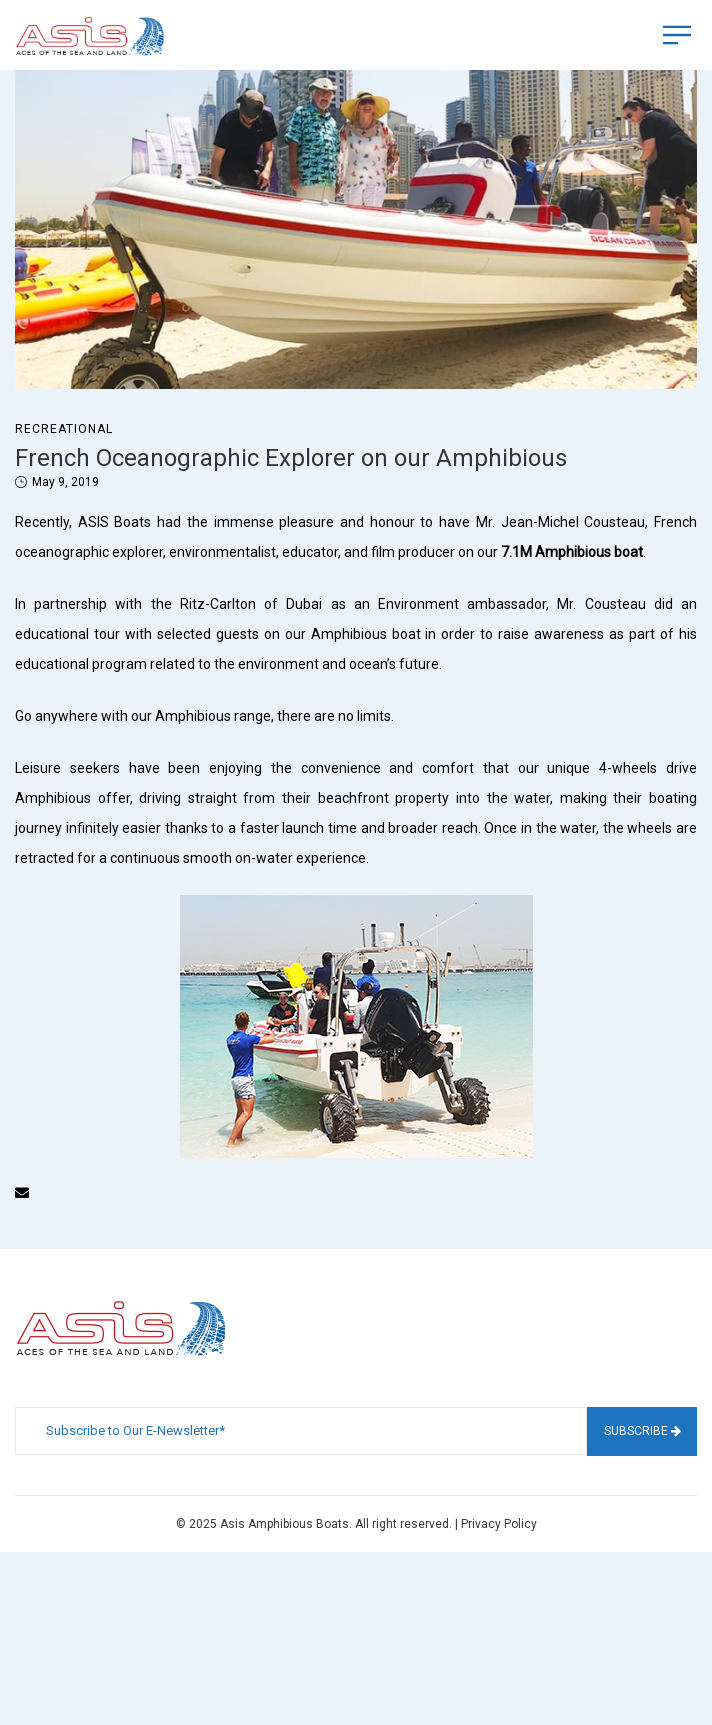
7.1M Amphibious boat (572, 552)
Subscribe (642, 1431)
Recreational (64, 429)
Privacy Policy (499, 1524)
